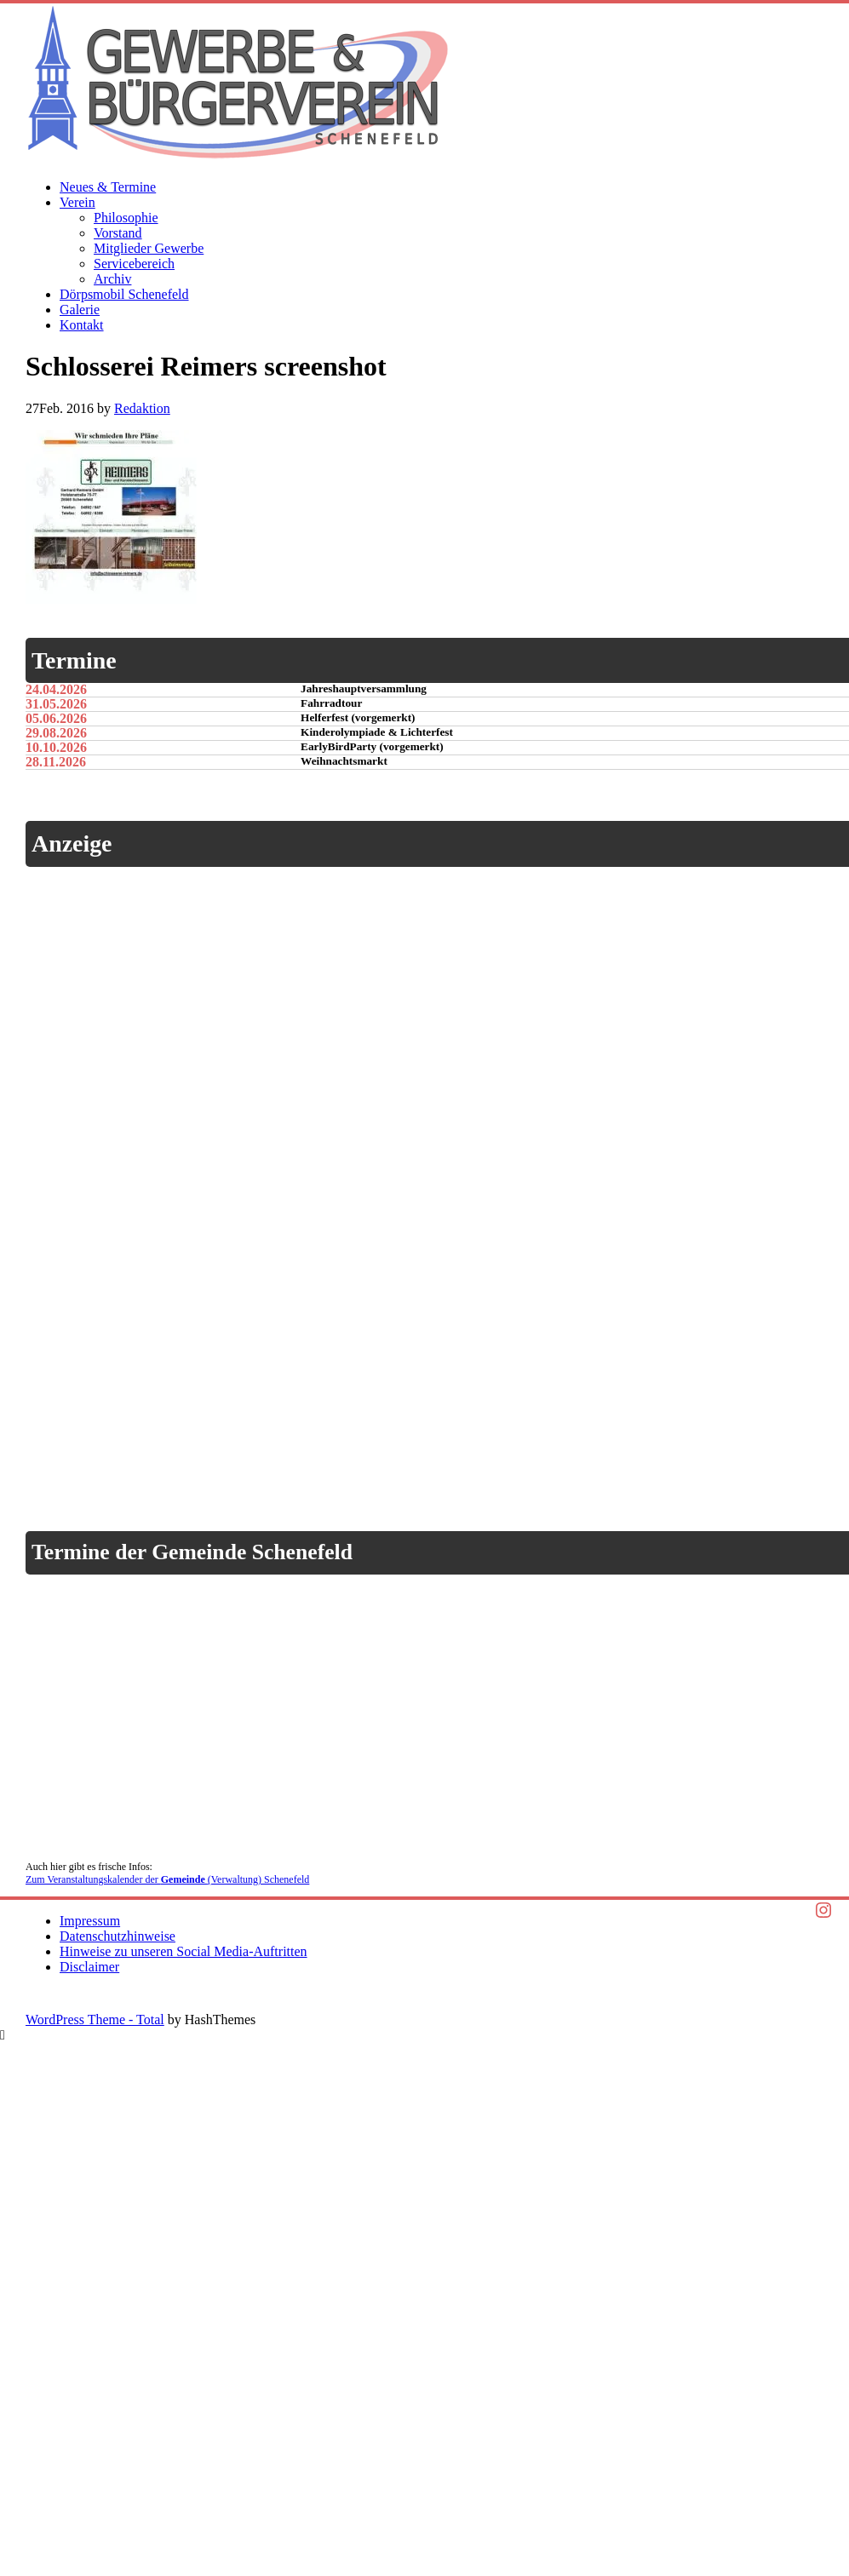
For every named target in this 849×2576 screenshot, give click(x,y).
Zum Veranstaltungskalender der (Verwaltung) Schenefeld (167, 1879)
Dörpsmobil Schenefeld (124, 294)
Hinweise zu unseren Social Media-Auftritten (183, 1951)
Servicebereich (134, 263)
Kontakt (82, 325)
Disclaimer (89, 1966)
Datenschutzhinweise (117, 1936)
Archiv (112, 279)
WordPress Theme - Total (95, 2019)
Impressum (90, 1920)
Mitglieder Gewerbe (149, 248)
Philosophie (126, 217)
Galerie (80, 309)
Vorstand (118, 233)
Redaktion (142, 408)
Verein (77, 202)
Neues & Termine (108, 187)
